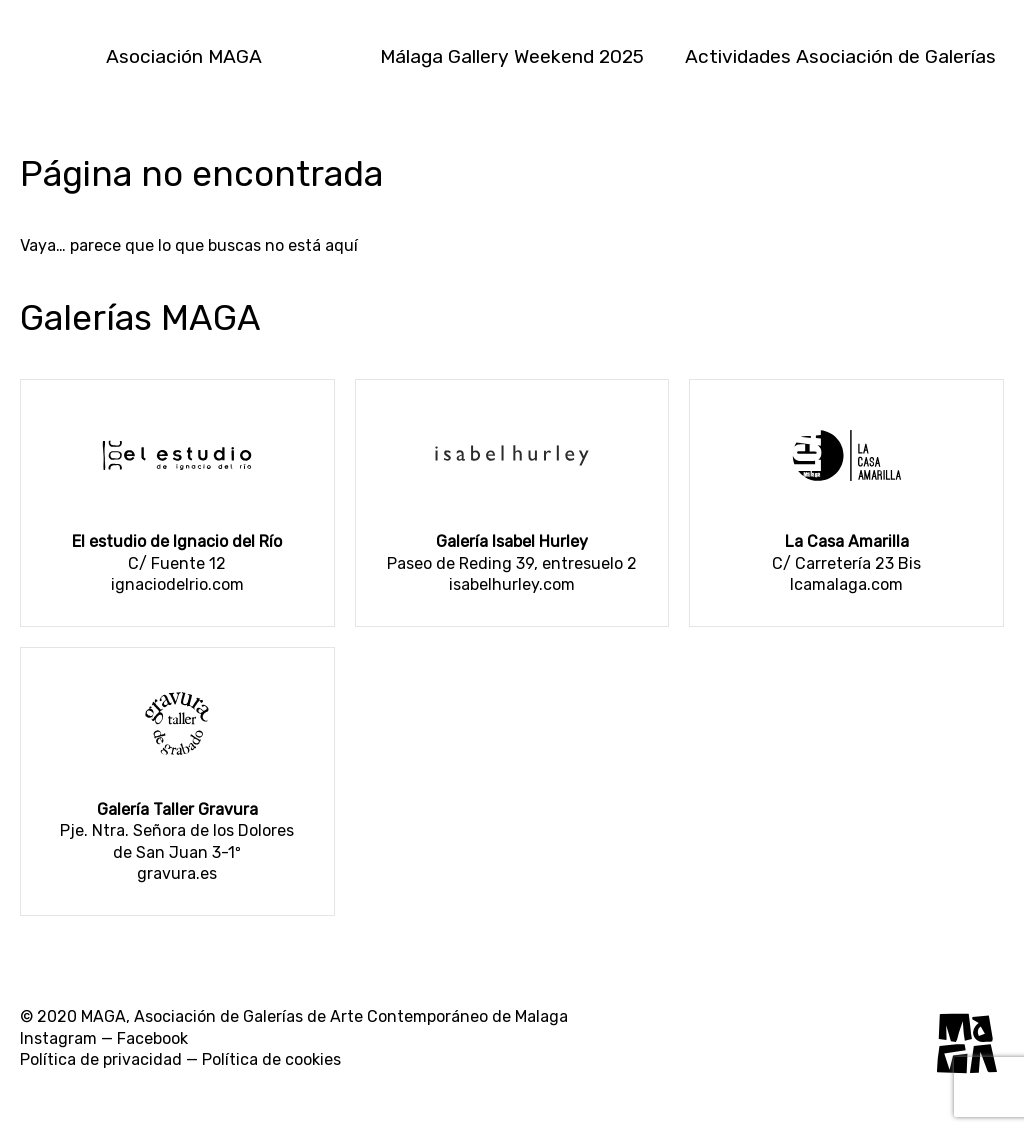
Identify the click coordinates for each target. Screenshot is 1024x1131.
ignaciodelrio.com (177, 584)
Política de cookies (271, 1059)
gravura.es (177, 873)
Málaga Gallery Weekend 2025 (512, 56)
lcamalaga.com (846, 584)
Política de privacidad (101, 1059)
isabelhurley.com (512, 584)
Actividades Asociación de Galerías (840, 56)
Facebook (152, 1038)
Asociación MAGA (184, 56)
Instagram (58, 1038)
